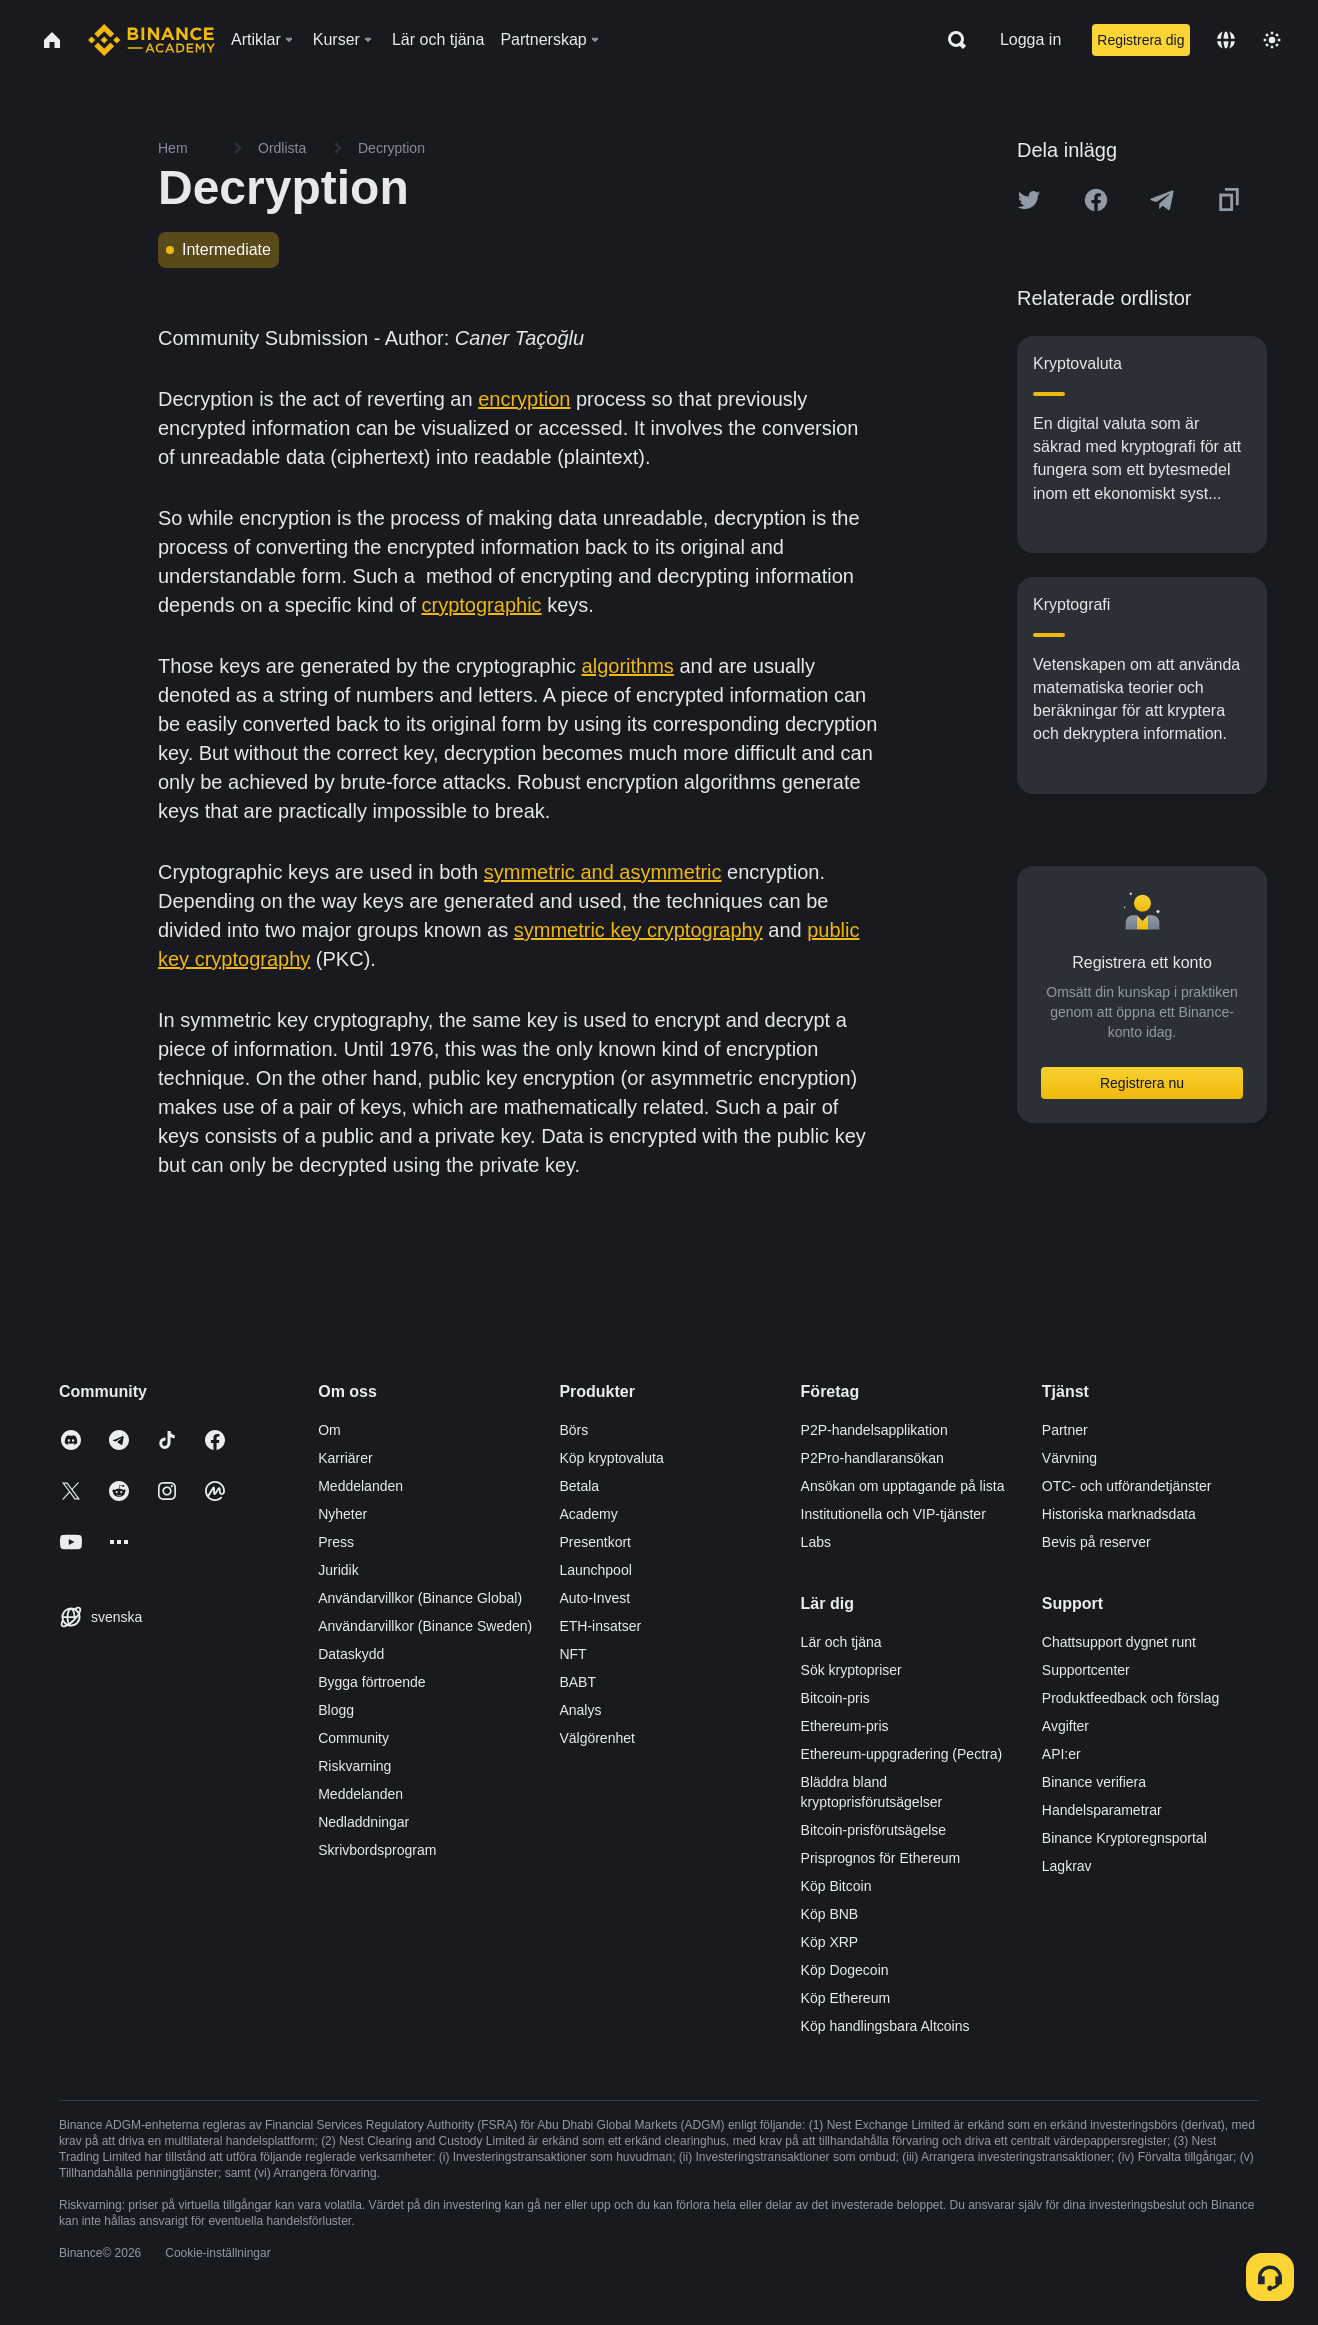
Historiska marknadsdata (1119, 1514)
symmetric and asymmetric (603, 872)
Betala (579, 1486)
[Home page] (151, 40)
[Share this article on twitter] (1029, 200)
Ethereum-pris (845, 1726)
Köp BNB (830, 1914)
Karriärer (345, 1458)
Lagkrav (1067, 1866)
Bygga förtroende (371, 1682)
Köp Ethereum (846, 1998)
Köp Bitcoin (836, 1886)
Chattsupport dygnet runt (1119, 1642)
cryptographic (482, 605)
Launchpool (595, 1570)
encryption (524, 399)
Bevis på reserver (1096, 1542)
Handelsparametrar (1102, 1810)
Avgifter (1065, 1726)
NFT (572, 1654)
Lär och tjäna (841, 1642)
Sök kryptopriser (851, 1670)
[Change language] (1226, 40)
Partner (1065, 1430)
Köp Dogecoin (845, 1970)
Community (353, 1738)
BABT (577, 1682)
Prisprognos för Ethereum (881, 1858)
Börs (573, 1430)
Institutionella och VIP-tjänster (893, 1514)
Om (329, 1430)
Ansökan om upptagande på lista (903, 1486)
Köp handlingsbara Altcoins (885, 2026)
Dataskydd (351, 1654)
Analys (580, 1710)
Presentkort (595, 1542)
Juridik (338, 1570)
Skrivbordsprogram (377, 1850)
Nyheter (342, 1514)
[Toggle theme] (1272, 40)
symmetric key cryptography (638, 930)
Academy (588, 1514)
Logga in (1030, 39)
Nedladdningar (363, 1822)
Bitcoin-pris (835, 1698)
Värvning (1069, 1458)
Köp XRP (830, 1942)
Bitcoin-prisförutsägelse (874, 1830)
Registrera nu (1142, 1083)
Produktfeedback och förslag (1130, 1698)
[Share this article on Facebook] (1096, 200)
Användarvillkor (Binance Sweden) (425, 1626)
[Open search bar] (951, 40)
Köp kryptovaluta (611, 1458)
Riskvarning (354, 1766)
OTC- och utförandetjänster (1127, 1486)
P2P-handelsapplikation (874, 1430)
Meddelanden (360, 1486)
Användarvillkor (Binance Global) (420, 1598)
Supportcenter (1086, 1670)
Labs (816, 1542)
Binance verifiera (1094, 1782)
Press (336, 1542)
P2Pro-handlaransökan (872, 1458)
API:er (1061, 1754)
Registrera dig (1140, 40)
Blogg (336, 1710)
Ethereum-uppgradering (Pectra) (902, 1754)
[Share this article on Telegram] (1162, 200)
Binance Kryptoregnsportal (1124, 1838)
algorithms (628, 666)
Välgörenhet (597, 1738)
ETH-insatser (600, 1626)
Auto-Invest (594, 1598)
